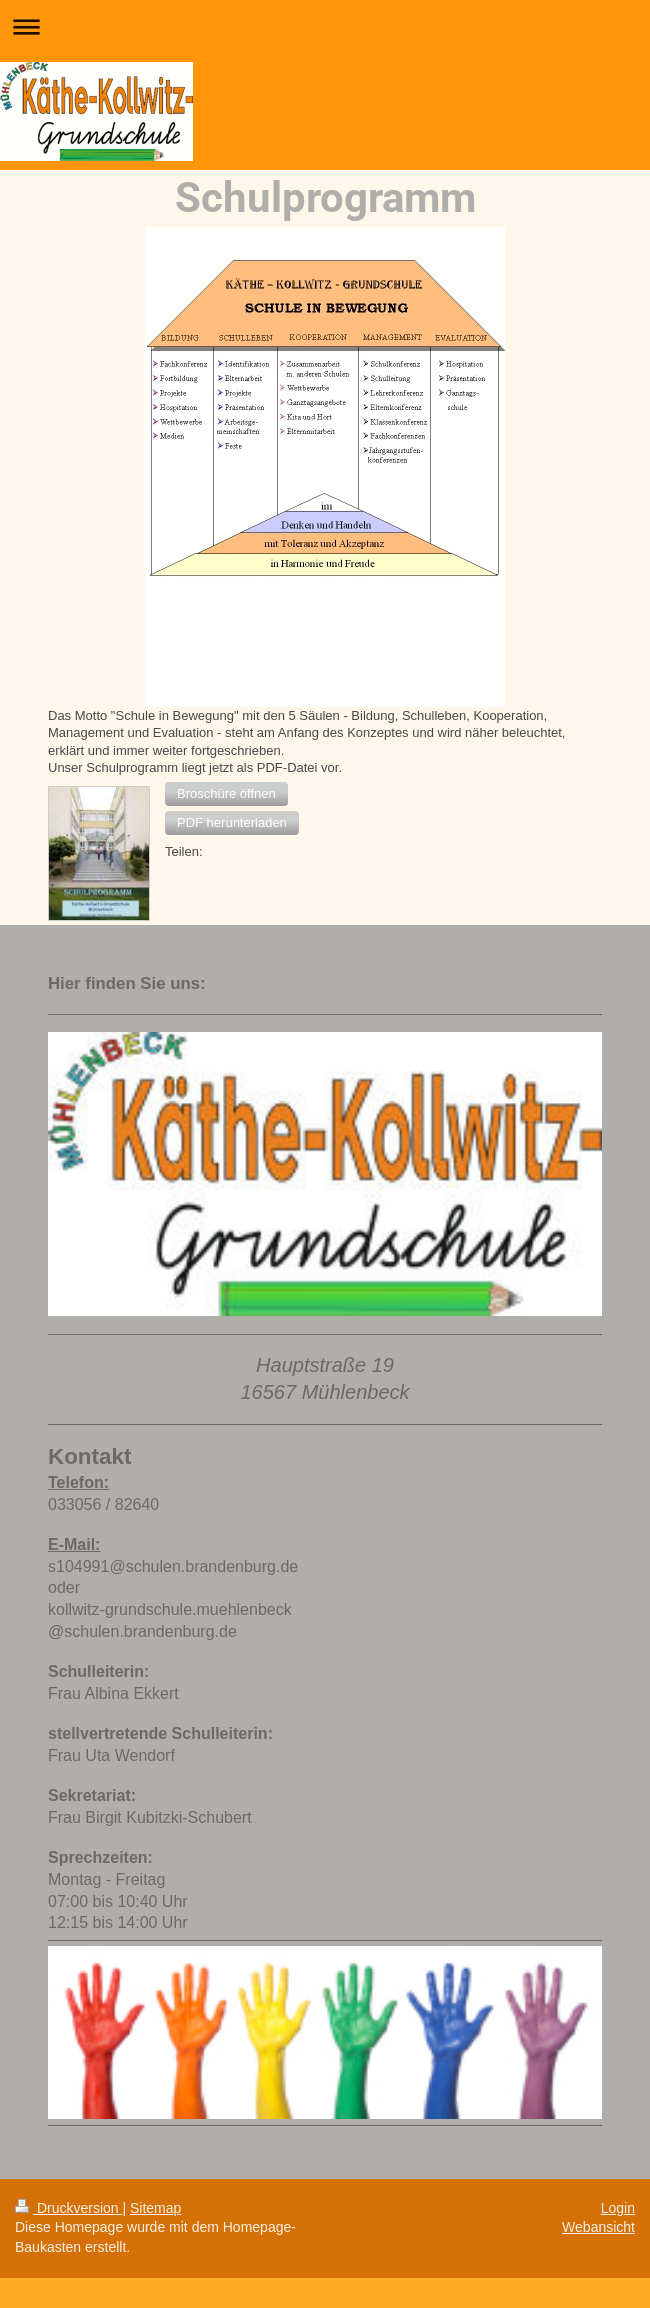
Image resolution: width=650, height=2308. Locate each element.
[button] (226, 794)
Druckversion (68, 2208)
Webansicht (598, 2227)
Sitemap (155, 2208)
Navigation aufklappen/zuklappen (325, 26)
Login (618, 2208)
